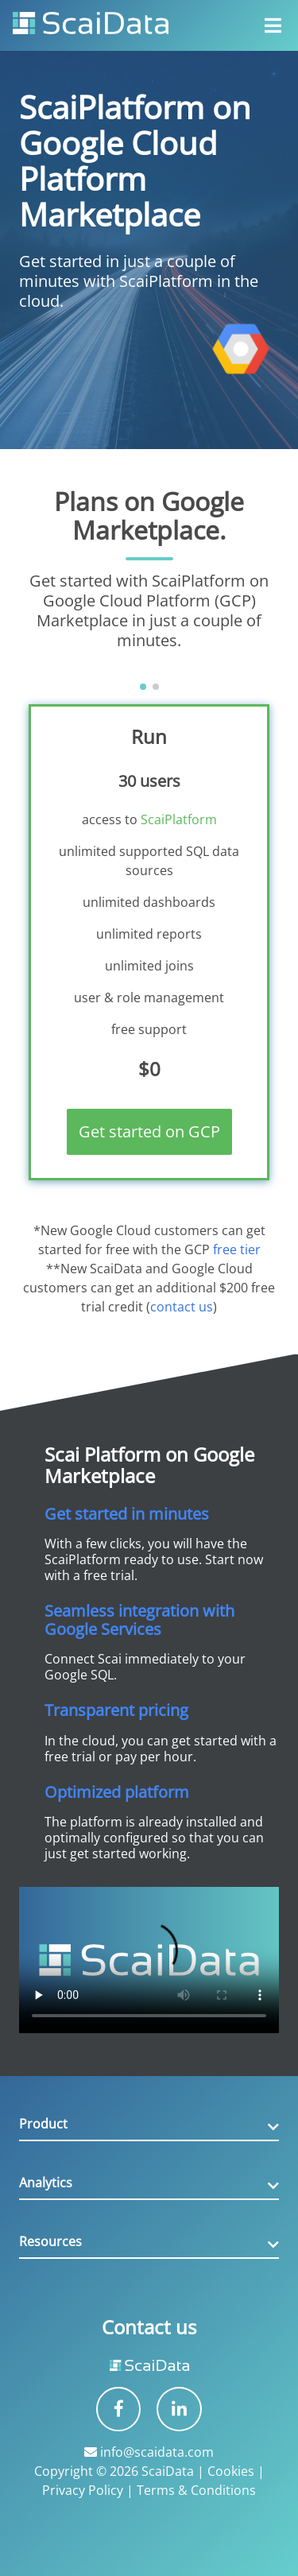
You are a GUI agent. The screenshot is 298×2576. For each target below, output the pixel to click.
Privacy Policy (82, 2490)
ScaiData (167, 2471)
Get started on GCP (149, 1131)
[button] (143, 687)
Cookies (230, 2471)
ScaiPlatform (179, 819)
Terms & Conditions (196, 2490)
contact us (181, 1306)
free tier (237, 1249)
